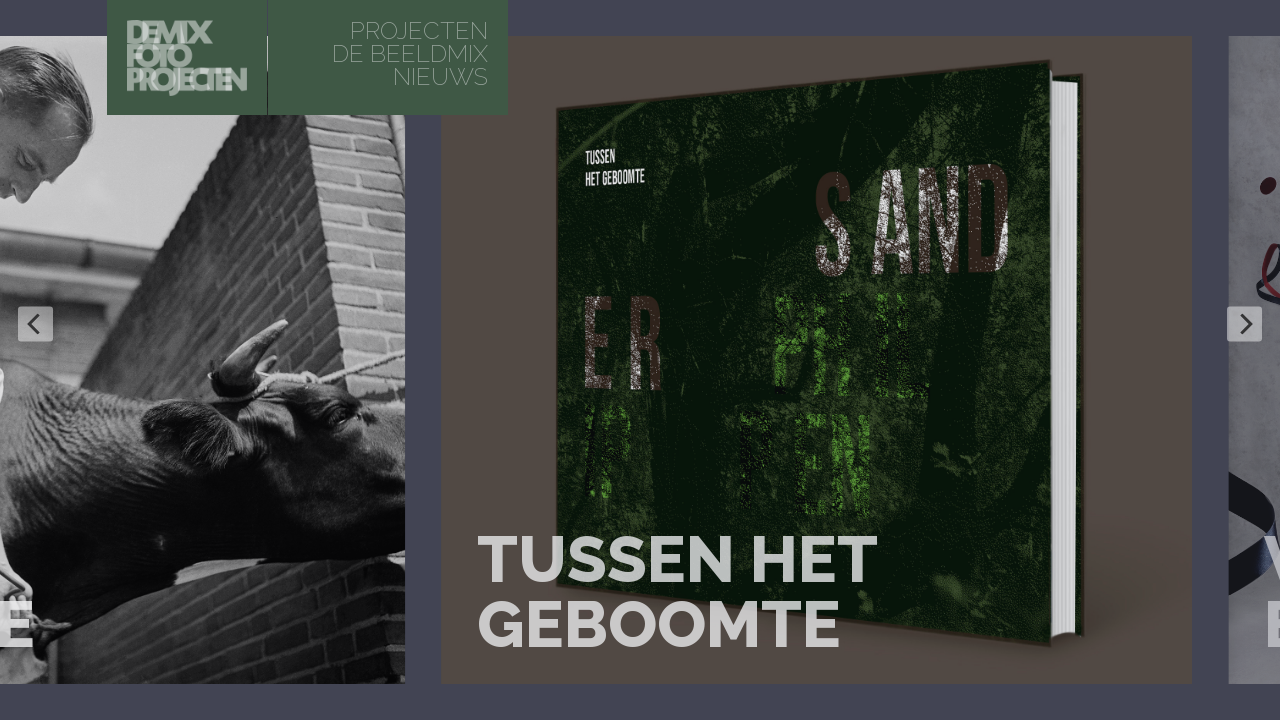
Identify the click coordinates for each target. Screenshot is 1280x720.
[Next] (1244, 324)
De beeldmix (410, 53)
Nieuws (440, 76)
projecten (419, 30)
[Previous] (35, 324)
